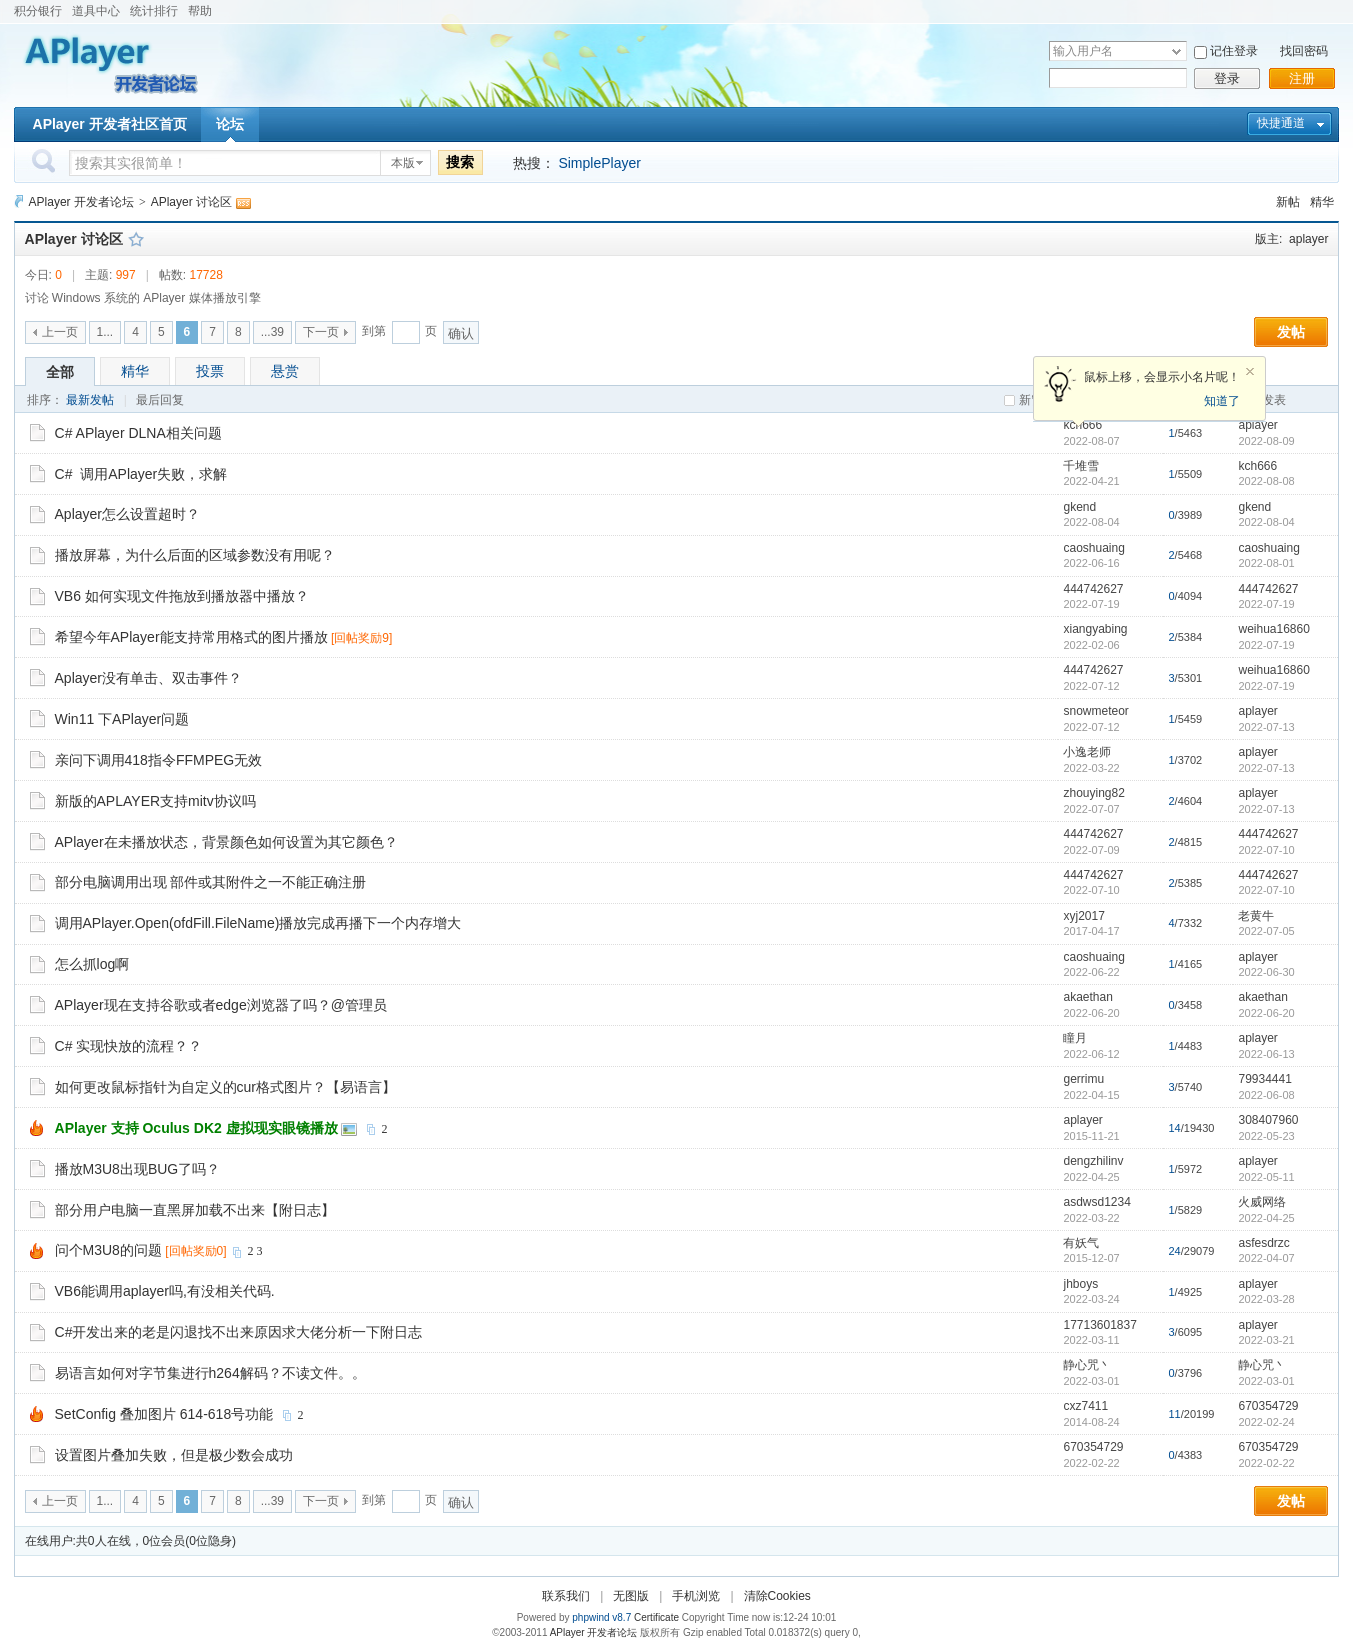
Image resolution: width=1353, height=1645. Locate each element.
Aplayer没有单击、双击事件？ (148, 678)
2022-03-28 (1266, 1299)
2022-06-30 (1266, 972)
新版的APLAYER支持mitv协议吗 (155, 801)
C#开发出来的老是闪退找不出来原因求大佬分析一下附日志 (239, 1332)
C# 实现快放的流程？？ (129, 1046)
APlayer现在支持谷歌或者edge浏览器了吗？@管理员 (221, 1005)
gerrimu (1083, 1079)
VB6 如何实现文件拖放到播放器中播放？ (182, 596)
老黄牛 (1256, 916)
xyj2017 (1083, 916)
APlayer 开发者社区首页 (110, 124)
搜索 (460, 162)
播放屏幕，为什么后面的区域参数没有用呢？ (195, 555)
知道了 (1222, 401)
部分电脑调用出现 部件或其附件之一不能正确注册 (211, 882)
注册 (1302, 78)
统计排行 (154, 11)
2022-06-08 (1266, 1095)
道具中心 (96, 11)
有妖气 (1081, 1243)
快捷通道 (1281, 123)
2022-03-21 (1266, 1340)
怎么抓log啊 (92, 964)
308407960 (1268, 1120)
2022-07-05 (1266, 931)
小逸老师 (1087, 752)
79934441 (1264, 1079)
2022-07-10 (1266, 850)
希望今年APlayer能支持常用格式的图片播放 (191, 637)
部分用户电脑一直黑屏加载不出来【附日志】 (195, 1210)
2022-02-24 (1266, 1422)
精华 (1322, 202)
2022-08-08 (1266, 481)
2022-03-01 (1266, 1381)
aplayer (1308, 239)
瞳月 (1075, 1038)
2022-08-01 (1266, 563)
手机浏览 (696, 1596)
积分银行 (38, 11)
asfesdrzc (1263, 1243)
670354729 (1268, 1406)
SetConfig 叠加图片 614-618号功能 (164, 1414)
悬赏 (285, 371)
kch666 (1257, 466)
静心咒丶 (1087, 1365)
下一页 (321, 332)
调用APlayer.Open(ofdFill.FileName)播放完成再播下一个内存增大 (258, 923)
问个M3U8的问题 (108, 1250)
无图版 (631, 1596)
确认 (461, 333)
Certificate (656, 1617)
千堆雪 (1081, 466)
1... (105, 332)
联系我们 (566, 1596)
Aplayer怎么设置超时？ (127, 514)
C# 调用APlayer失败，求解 (141, 474)
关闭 (1250, 372)
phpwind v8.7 (601, 1617)
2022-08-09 (1266, 441)
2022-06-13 (1266, 1054)
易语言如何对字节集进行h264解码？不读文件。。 (210, 1373)
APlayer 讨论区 (191, 202)
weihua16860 (1273, 629)
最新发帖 (90, 400)
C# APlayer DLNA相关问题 (138, 433)
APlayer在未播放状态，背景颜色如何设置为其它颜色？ (226, 842)
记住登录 (1234, 51)
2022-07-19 (1266, 604)
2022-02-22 (1266, 1463)
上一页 (60, 332)
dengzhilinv (1093, 1161)
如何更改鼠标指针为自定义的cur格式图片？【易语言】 (225, 1087)
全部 (60, 372)
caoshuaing (1093, 548)
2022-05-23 (1266, 1136)
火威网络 (1262, 1202)
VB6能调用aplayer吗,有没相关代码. (165, 1291)
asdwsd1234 (1096, 1202)
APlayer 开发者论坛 (81, 202)
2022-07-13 (1266, 727)
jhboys (1080, 1284)
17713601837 (1099, 1325)
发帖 (1291, 332)
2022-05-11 (1266, 1177)
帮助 (200, 11)
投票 (210, 371)
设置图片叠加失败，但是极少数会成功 (174, 1455)
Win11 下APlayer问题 (122, 719)
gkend (1079, 507)
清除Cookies (777, 1596)
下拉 (1176, 51)
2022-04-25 (1266, 1218)
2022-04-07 (1266, 1258)
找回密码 (1304, 51)
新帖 (1288, 202)
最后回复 (160, 400)
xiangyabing (1095, 629)
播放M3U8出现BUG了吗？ (138, 1169)
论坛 (230, 124)
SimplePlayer (599, 163)
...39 (272, 332)
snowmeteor (1095, 711)
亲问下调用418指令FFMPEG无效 (159, 760)
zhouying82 (1093, 793)
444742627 (1093, 589)
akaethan (1087, 997)
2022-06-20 (1266, 1013)
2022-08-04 (1266, 522)
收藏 (136, 239)
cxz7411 (1085, 1406)
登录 (1227, 78)
